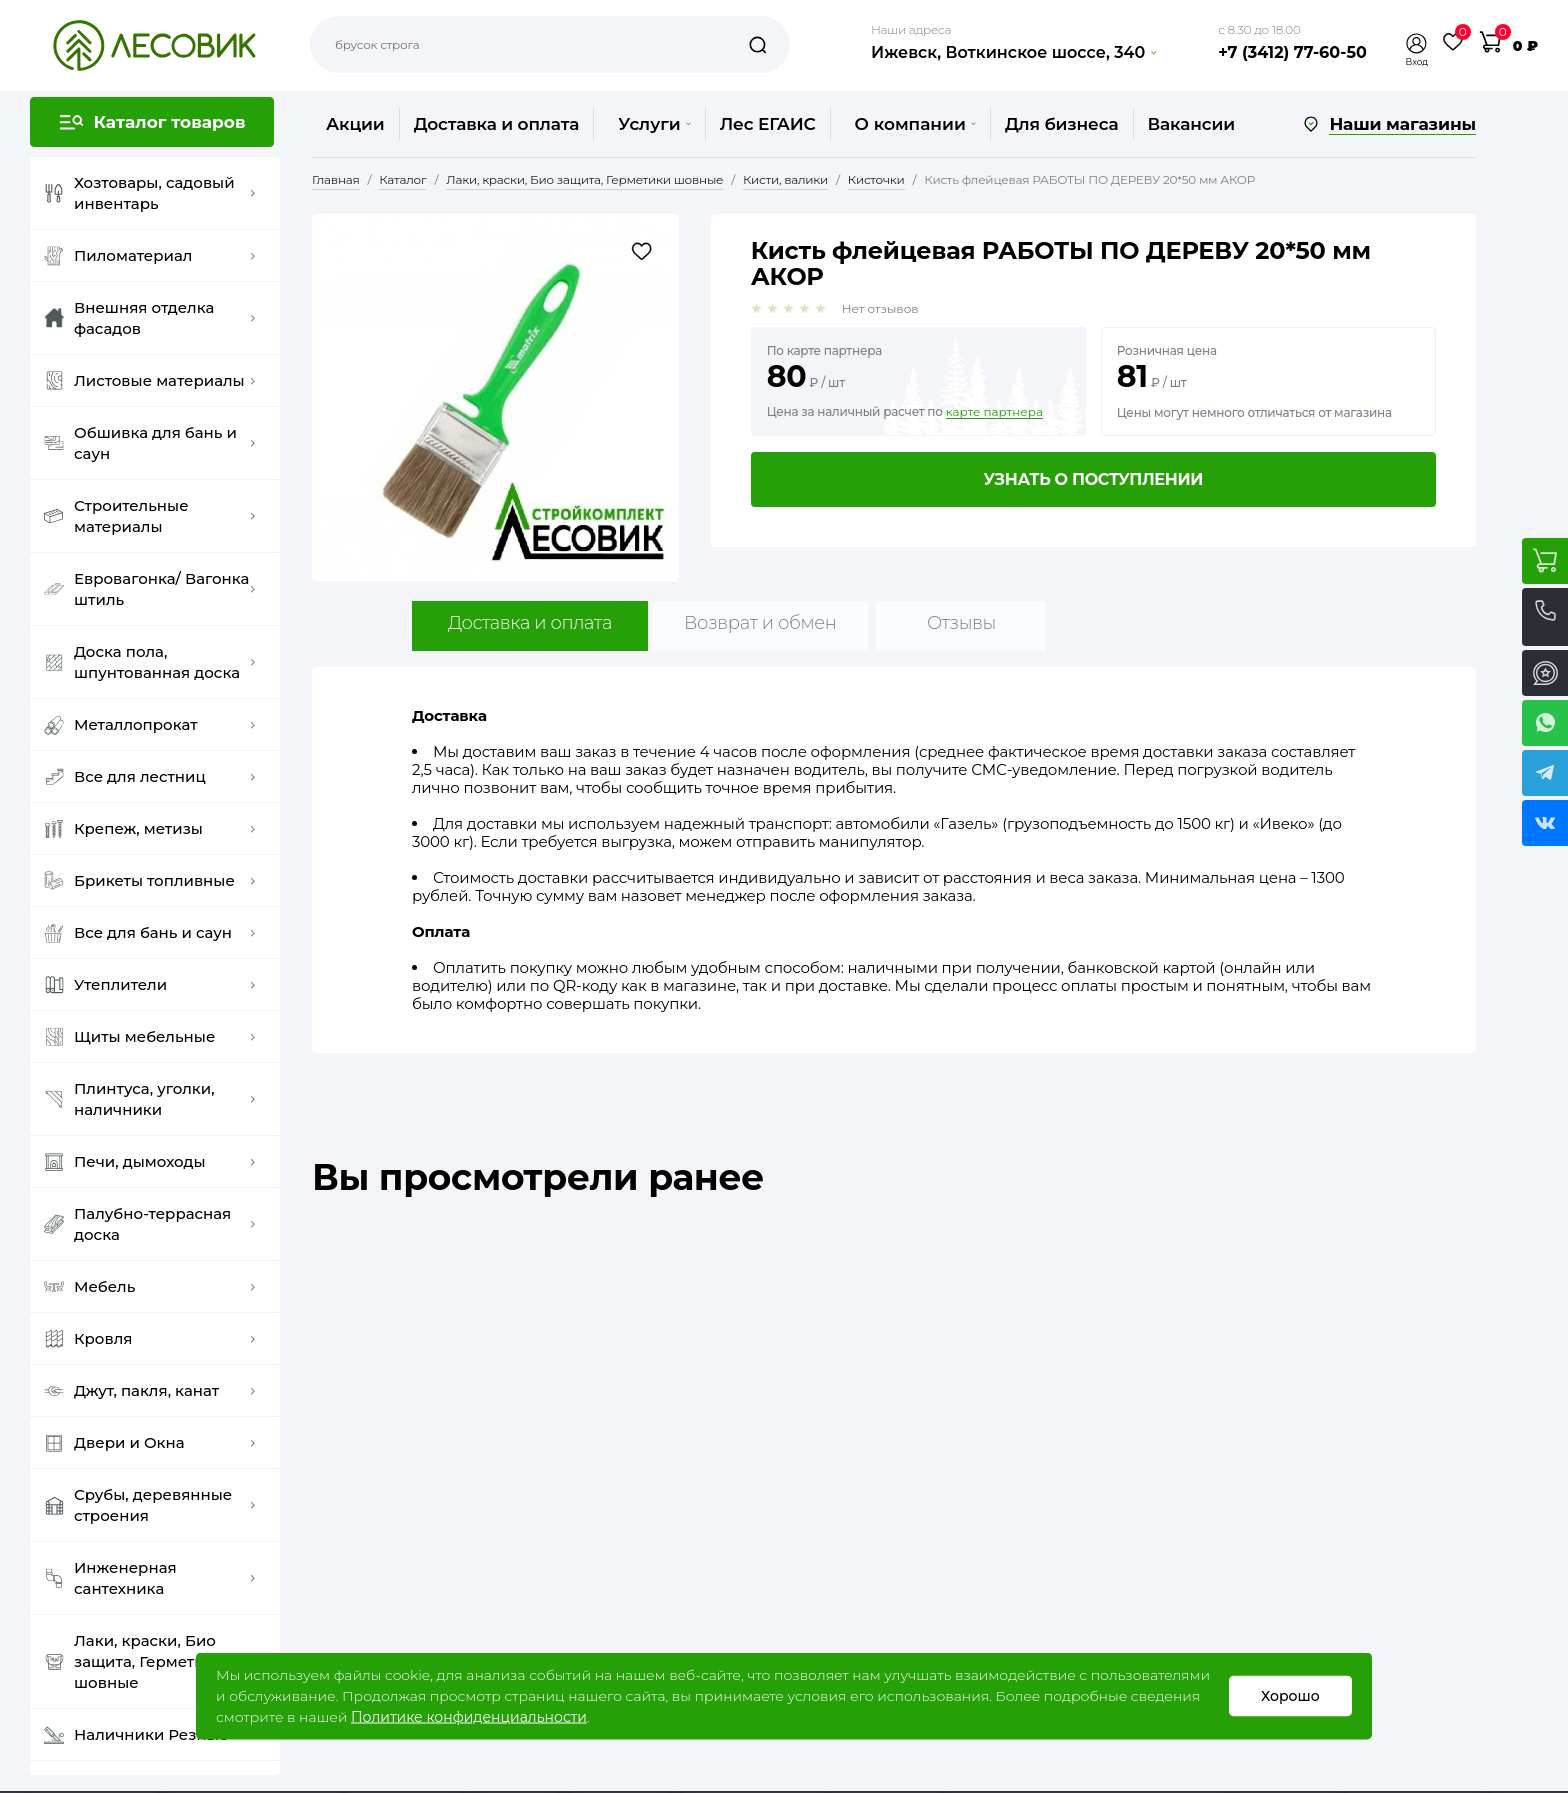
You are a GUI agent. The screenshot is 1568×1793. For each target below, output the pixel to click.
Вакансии (1191, 124)
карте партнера (994, 412)
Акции (355, 124)
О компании (915, 124)
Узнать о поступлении (1093, 479)
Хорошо (1290, 1696)
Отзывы (961, 623)
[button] (1417, 43)
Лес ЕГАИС (768, 124)
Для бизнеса (1062, 124)
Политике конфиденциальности (469, 1717)
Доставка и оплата (497, 124)
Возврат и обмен (760, 623)
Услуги (654, 124)
